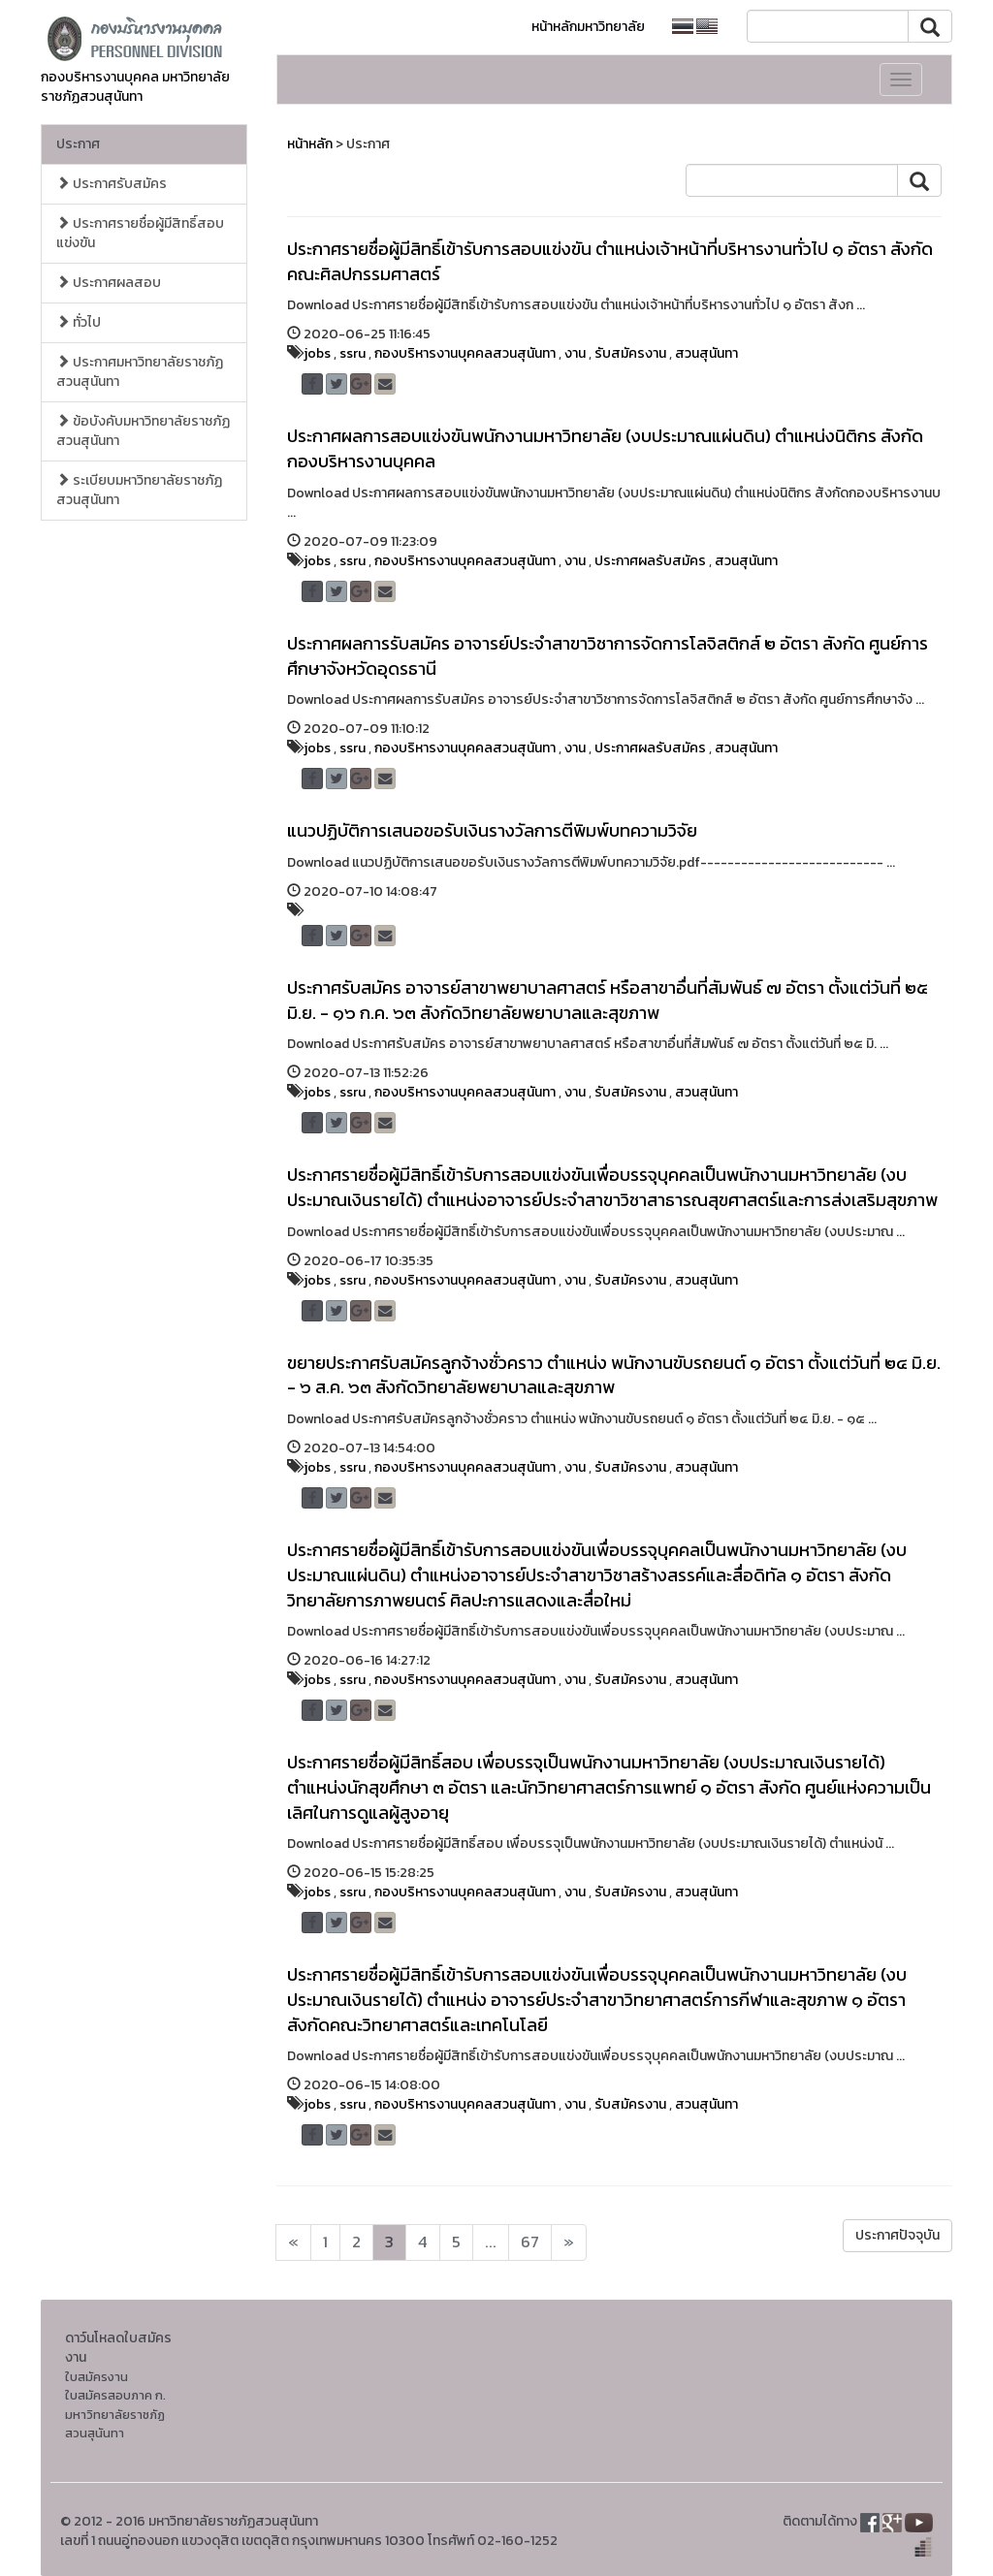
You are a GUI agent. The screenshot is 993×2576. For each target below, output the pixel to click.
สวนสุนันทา (706, 353)
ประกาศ (78, 144)
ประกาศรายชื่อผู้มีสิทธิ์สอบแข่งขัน (140, 233)
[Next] (293, 2242)
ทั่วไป (78, 322)
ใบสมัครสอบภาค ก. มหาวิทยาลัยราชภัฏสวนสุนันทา (115, 2414)
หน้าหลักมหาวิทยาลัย (588, 26)
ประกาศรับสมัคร (111, 184)
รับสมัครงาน (630, 353)
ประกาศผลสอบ (108, 282)
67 (530, 2242)
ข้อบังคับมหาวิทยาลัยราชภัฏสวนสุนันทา (143, 431)
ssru (352, 353)
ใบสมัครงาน (96, 2377)
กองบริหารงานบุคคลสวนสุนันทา (465, 353)
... (490, 2242)
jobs (317, 353)
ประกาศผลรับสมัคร (650, 561)
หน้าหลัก (310, 144)
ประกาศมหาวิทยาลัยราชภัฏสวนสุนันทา (139, 372)
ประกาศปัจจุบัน (897, 2235)
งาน (575, 353)
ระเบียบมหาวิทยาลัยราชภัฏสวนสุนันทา (139, 490)
